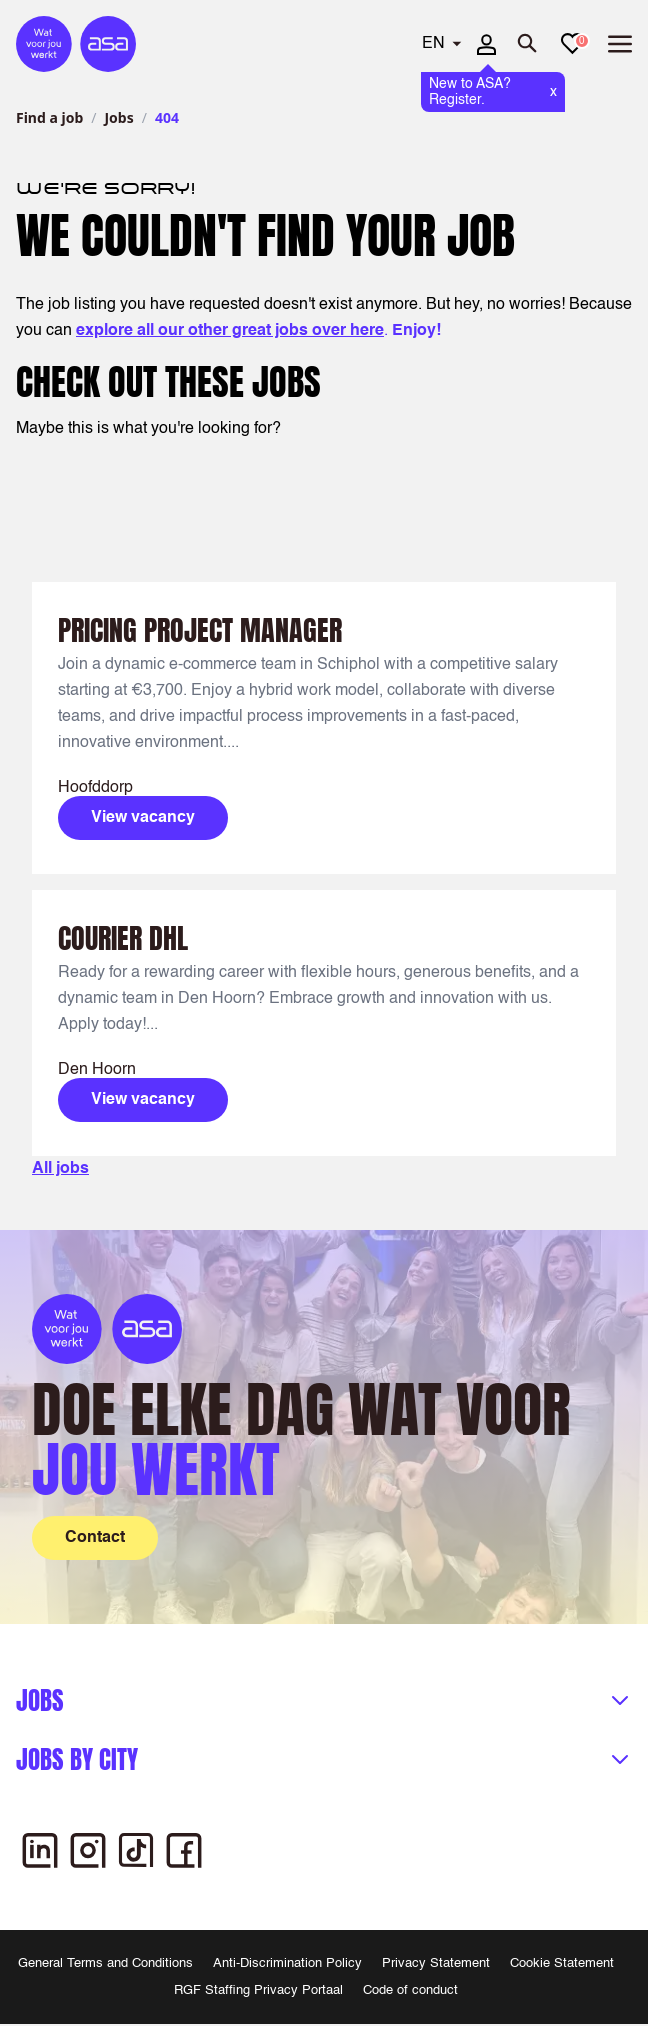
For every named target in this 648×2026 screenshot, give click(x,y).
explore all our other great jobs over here (230, 331)
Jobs (118, 117)
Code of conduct (410, 1990)
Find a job (49, 117)
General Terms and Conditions (105, 1963)
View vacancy (143, 818)
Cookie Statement (562, 1963)
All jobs (60, 1169)
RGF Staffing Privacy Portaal (258, 1990)
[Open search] (528, 44)
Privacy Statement (436, 1963)
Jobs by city (77, 1759)
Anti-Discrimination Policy (287, 1963)
